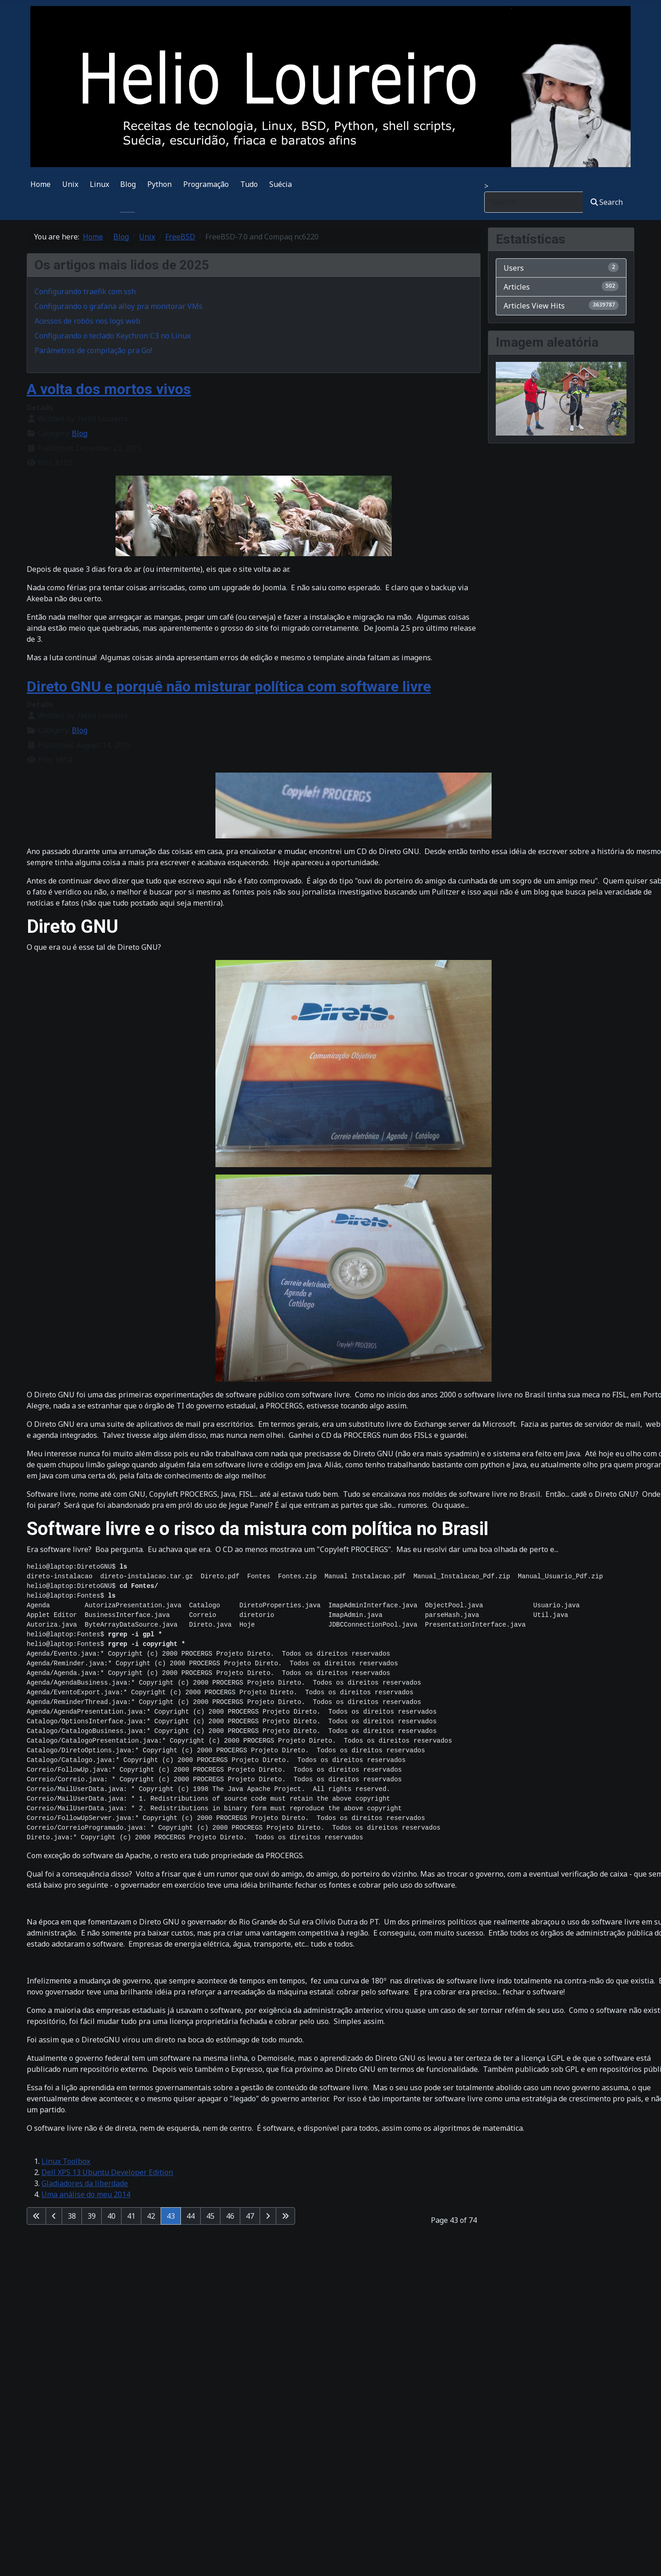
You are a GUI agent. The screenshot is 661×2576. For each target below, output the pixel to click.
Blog (128, 184)
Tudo (249, 184)
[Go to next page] (268, 2216)
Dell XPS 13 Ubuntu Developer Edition (107, 2172)
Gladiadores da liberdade (84, 2183)
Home (40, 184)
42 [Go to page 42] (151, 2216)
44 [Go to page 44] (190, 2216)
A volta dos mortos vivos (109, 389)
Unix (70, 184)
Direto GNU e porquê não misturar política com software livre (229, 686)
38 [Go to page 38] (72, 2216)
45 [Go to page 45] (210, 2216)
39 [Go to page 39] (91, 2216)
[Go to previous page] (54, 2216)
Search (607, 202)
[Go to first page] (36, 2216)
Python (159, 184)
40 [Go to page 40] (111, 2216)
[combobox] (533, 202)
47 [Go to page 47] (250, 2216)
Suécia (280, 184)
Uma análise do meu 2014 (85, 2194)
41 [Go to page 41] (131, 2216)
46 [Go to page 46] (230, 2216)
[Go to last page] (285, 2216)
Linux (99, 184)
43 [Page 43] (171, 2216)
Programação (206, 184)
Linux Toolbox (65, 2161)
